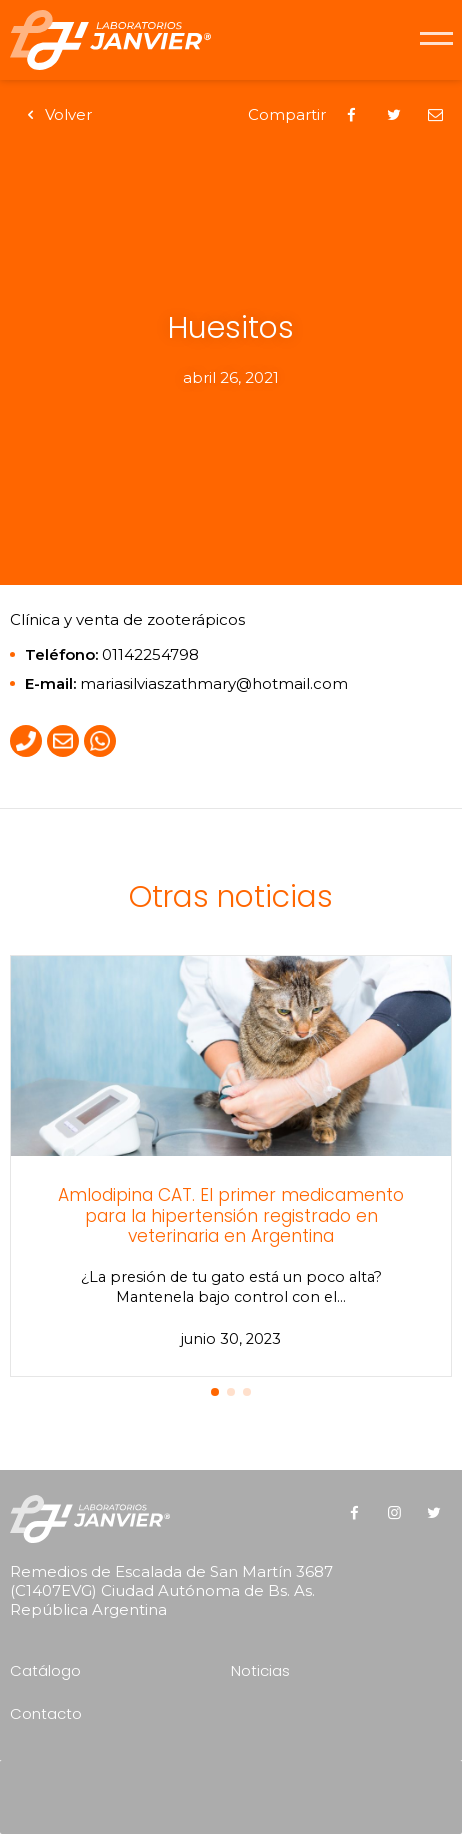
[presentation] (236, 1790)
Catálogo (45, 1670)
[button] (215, 1392)
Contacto (46, 1713)
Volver (56, 114)
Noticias (260, 1670)
